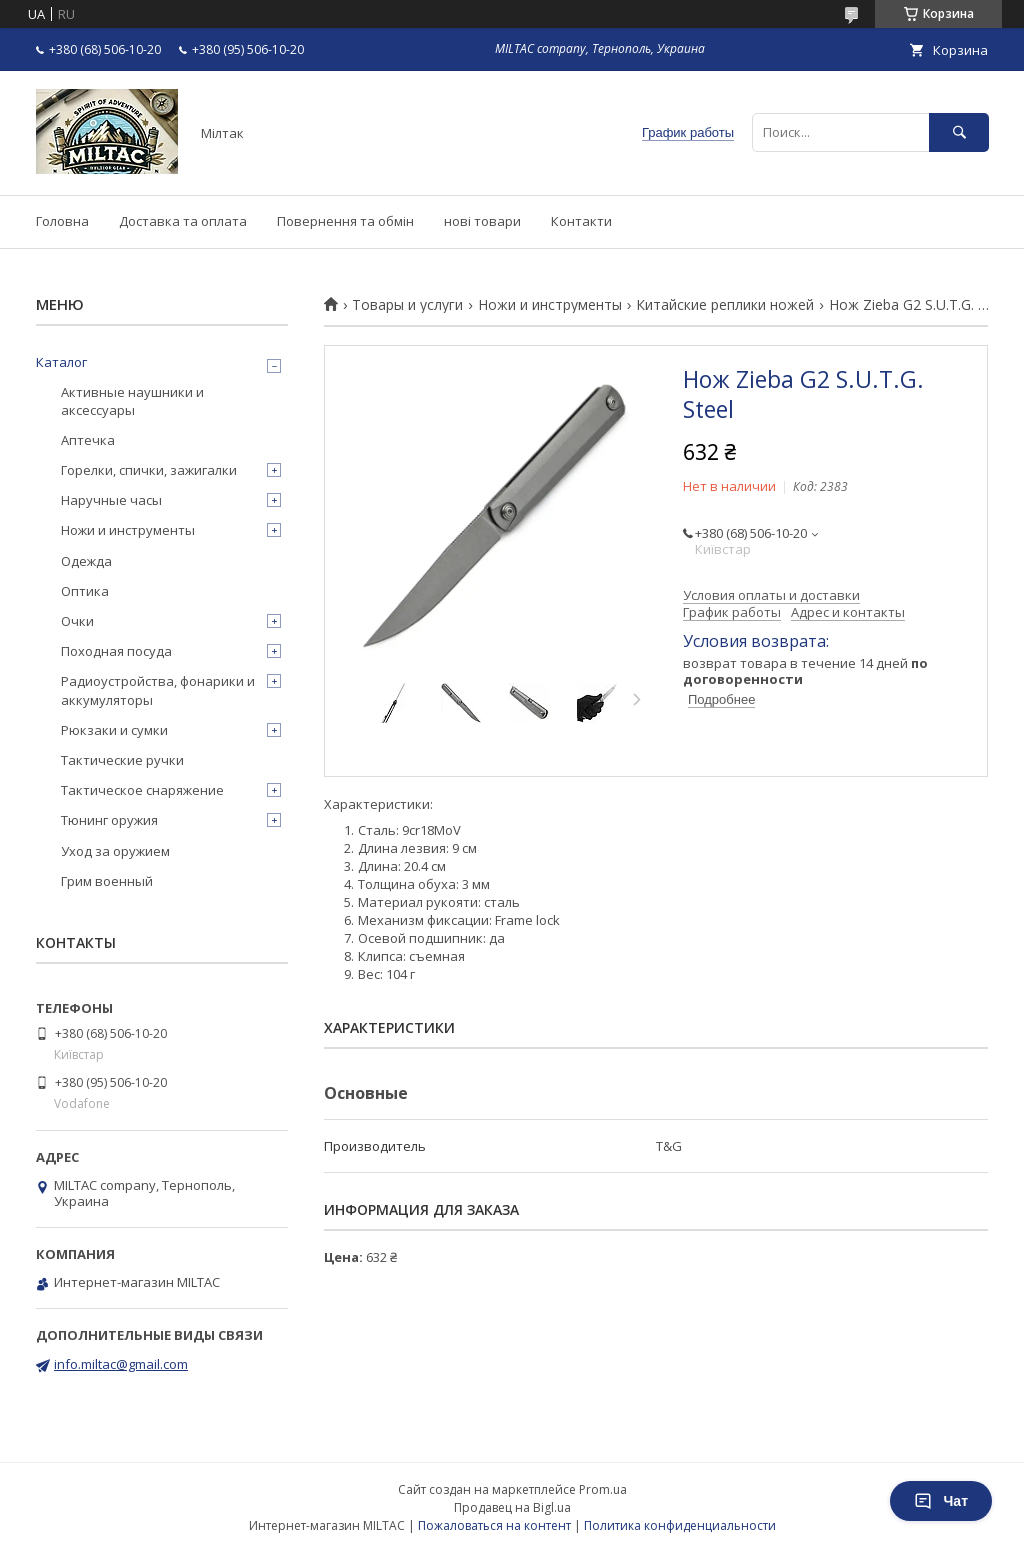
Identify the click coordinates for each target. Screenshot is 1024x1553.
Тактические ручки (122, 760)
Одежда (86, 561)
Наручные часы (111, 500)
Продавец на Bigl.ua (512, 1507)
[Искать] (959, 132)
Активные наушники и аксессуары (132, 401)
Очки (77, 621)
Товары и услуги (407, 305)
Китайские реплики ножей (725, 305)
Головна (62, 221)
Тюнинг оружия (109, 820)
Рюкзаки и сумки (114, 730)
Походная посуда (116, 651)
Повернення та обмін (345, 221)
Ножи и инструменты (550, 305)
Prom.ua (603, 1489)
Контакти (581, 221)
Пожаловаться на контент (494, 1525)
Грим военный (107, 881)
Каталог (61, 362)
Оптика (85, 591)
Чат (941, 1501)
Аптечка (88, 440)
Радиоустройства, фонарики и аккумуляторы (158, 690)
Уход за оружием (115, 851)
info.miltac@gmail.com (121, 1364)
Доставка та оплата (183, 221)
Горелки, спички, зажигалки (149, 470)
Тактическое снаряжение (142, 790)
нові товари (482, 221)
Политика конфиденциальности (680, 1525)
